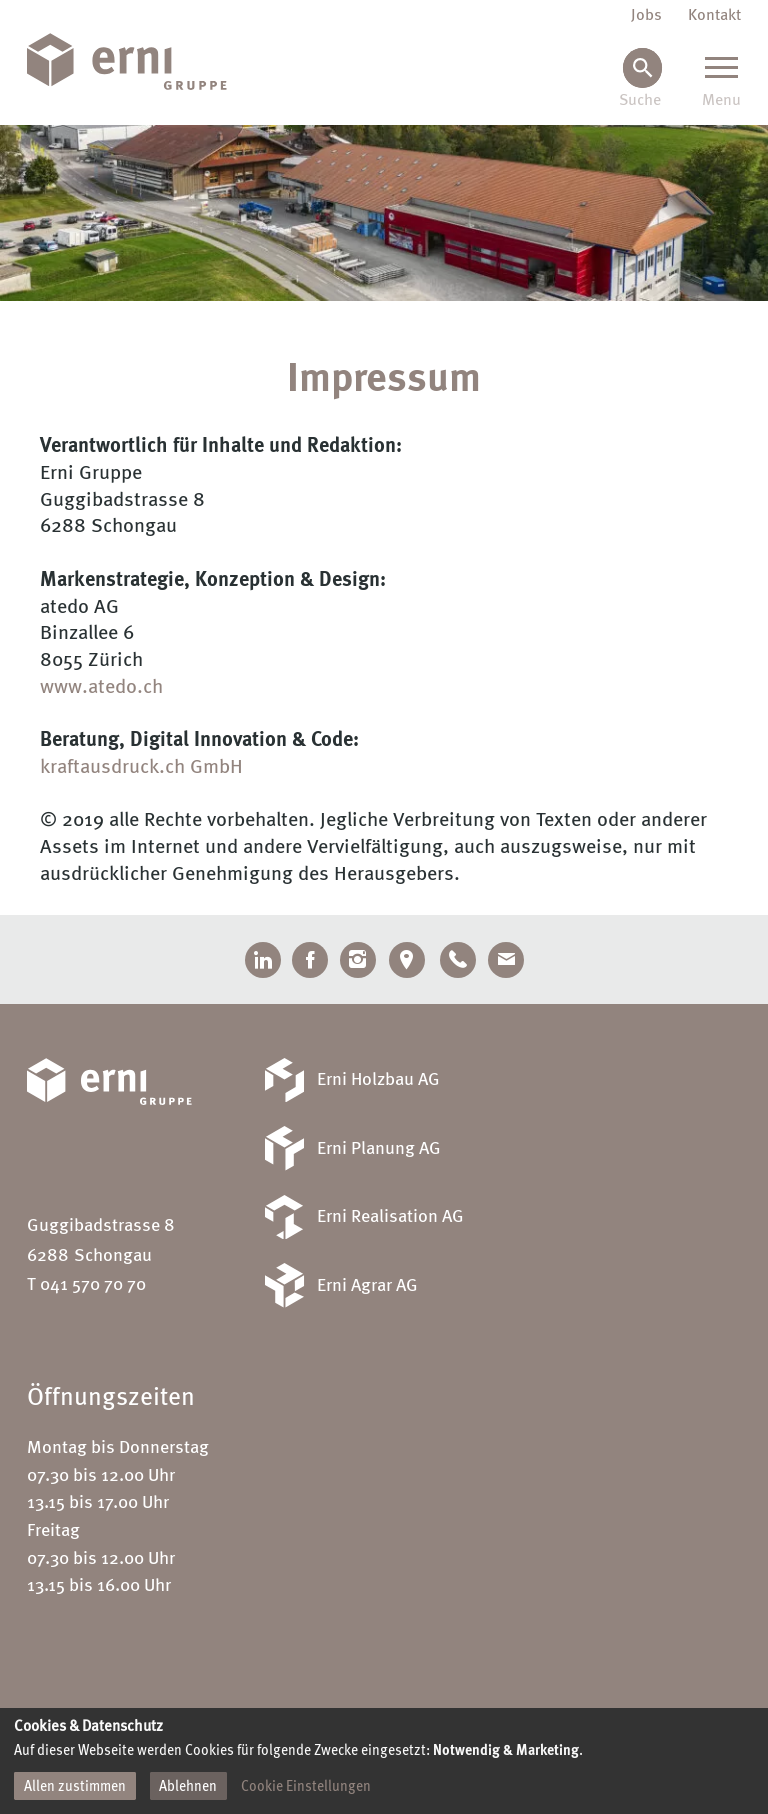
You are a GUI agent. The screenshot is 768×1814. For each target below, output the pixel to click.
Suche (640, 101)
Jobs (646, 16)
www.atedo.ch (101, 687)
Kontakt (714, 16)
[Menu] (721, 79)
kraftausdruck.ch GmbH (141, 767)
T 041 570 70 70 (86, 1285)
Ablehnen (188, 1787)
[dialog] (384, 1761)
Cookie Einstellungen (306, 1787)
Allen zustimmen (75, 1787)
